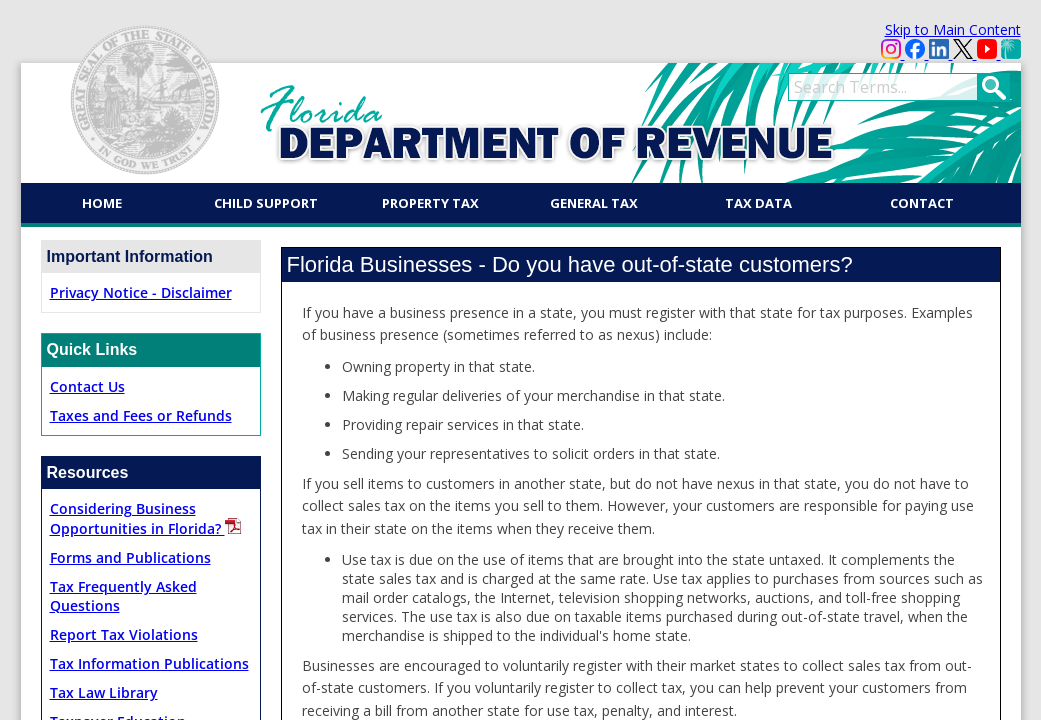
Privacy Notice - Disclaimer (141, 292)
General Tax (594, 203)
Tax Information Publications (149, 663)
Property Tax (430, 203)
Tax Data (758, 203)
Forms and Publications (130, 557)
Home (102, 203)
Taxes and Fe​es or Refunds (141, 415)
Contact (922, 203)
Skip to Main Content (953, 29)
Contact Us (87, 386)
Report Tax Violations (124, 634)
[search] (883, 87)
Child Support (266, 203)
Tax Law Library (104, 692)
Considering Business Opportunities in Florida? (145, 518)
